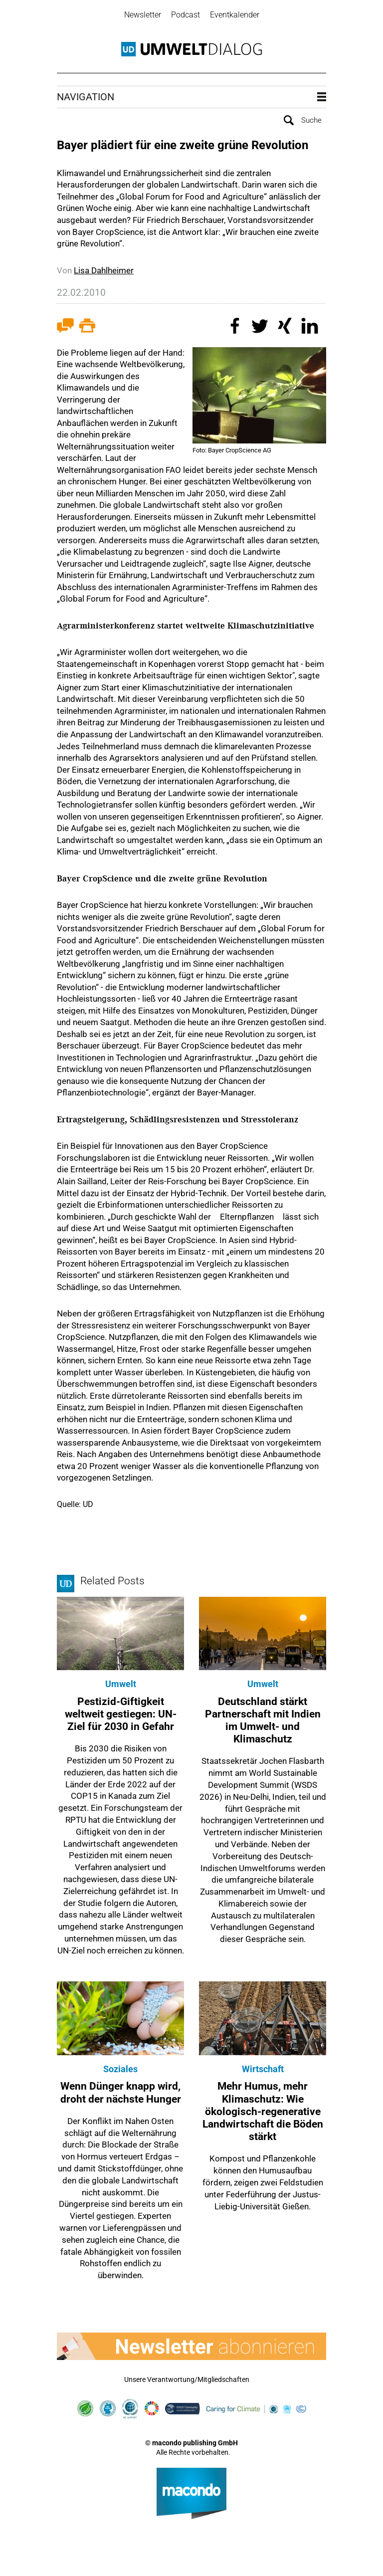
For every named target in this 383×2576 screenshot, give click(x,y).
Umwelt (120, 1683)
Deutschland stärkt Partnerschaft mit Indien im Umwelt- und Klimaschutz (263, 1719)
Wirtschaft (263, 2068)
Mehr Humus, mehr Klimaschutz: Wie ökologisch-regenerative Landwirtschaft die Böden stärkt (262, 2111)
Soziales (120, 2068)
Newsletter (142, 14)
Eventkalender (234, 14)
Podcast (185, 14)
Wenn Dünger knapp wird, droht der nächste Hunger (120, 2092)
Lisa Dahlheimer (104, 269)
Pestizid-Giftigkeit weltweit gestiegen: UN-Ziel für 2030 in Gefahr (121, 1713)
